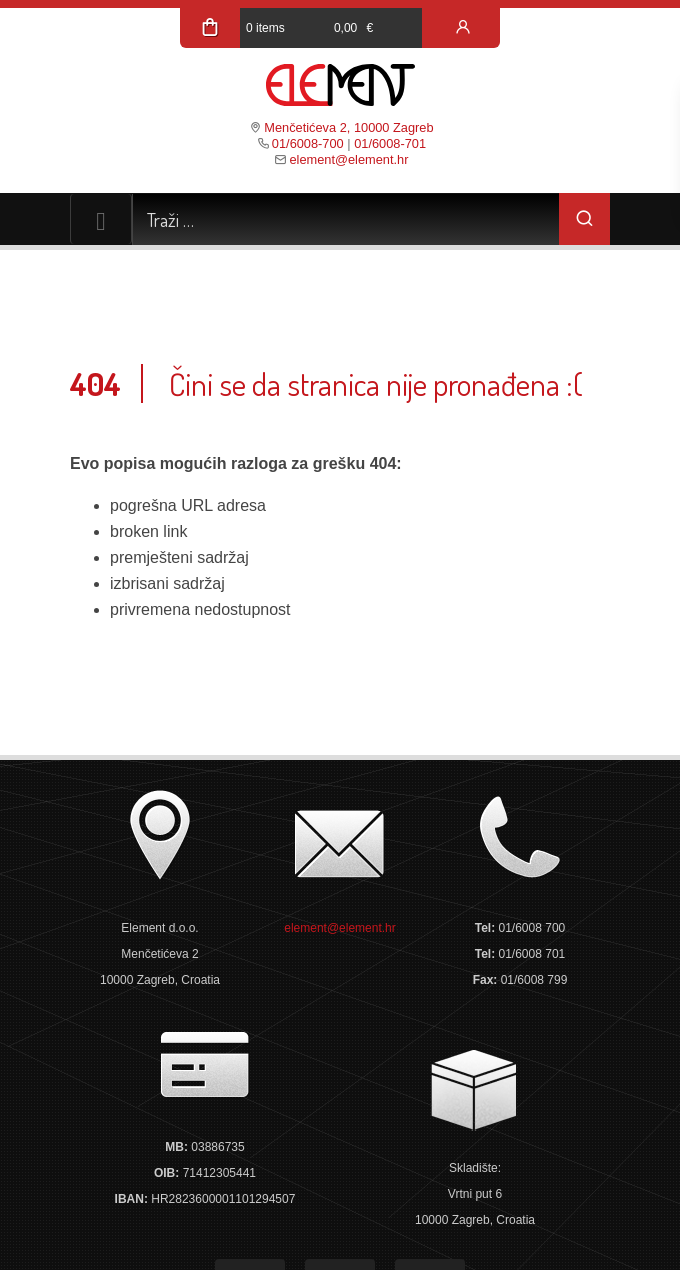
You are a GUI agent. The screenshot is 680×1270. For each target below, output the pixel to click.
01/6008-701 (390, 143)
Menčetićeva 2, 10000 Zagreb (348, 127)
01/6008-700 (308, 143)
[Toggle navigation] (101, 219)
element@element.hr (348, 159)
